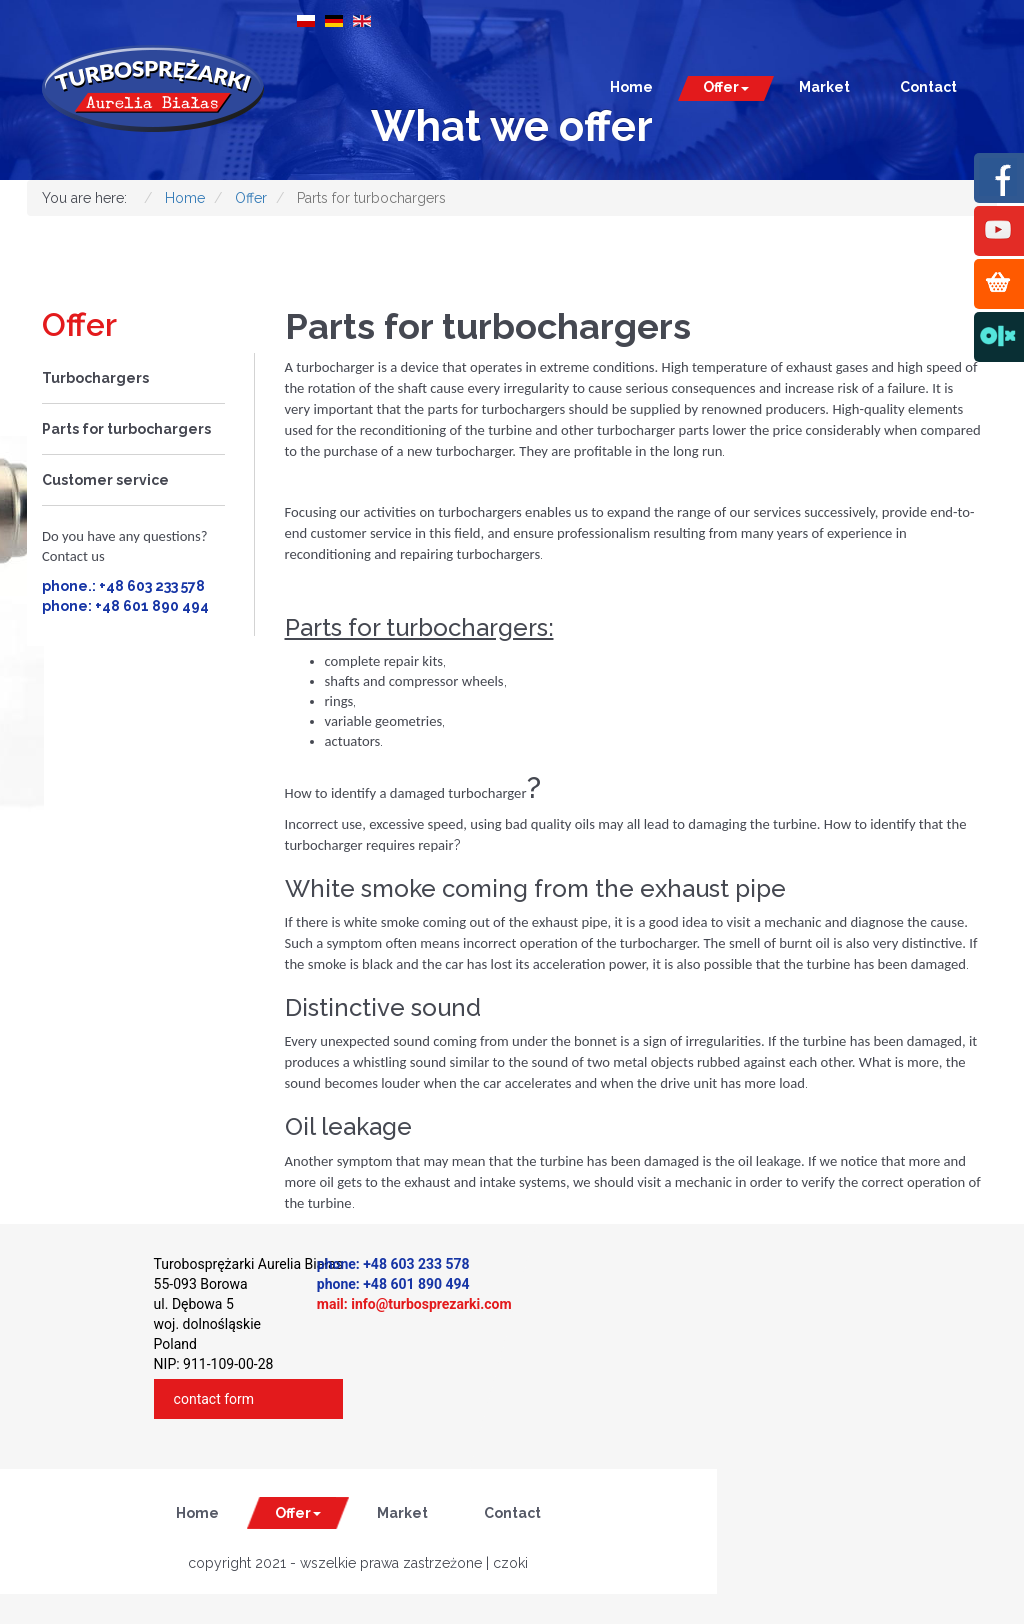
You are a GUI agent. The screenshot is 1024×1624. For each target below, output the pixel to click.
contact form (214, 1399)
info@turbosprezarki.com (431, 1304)
